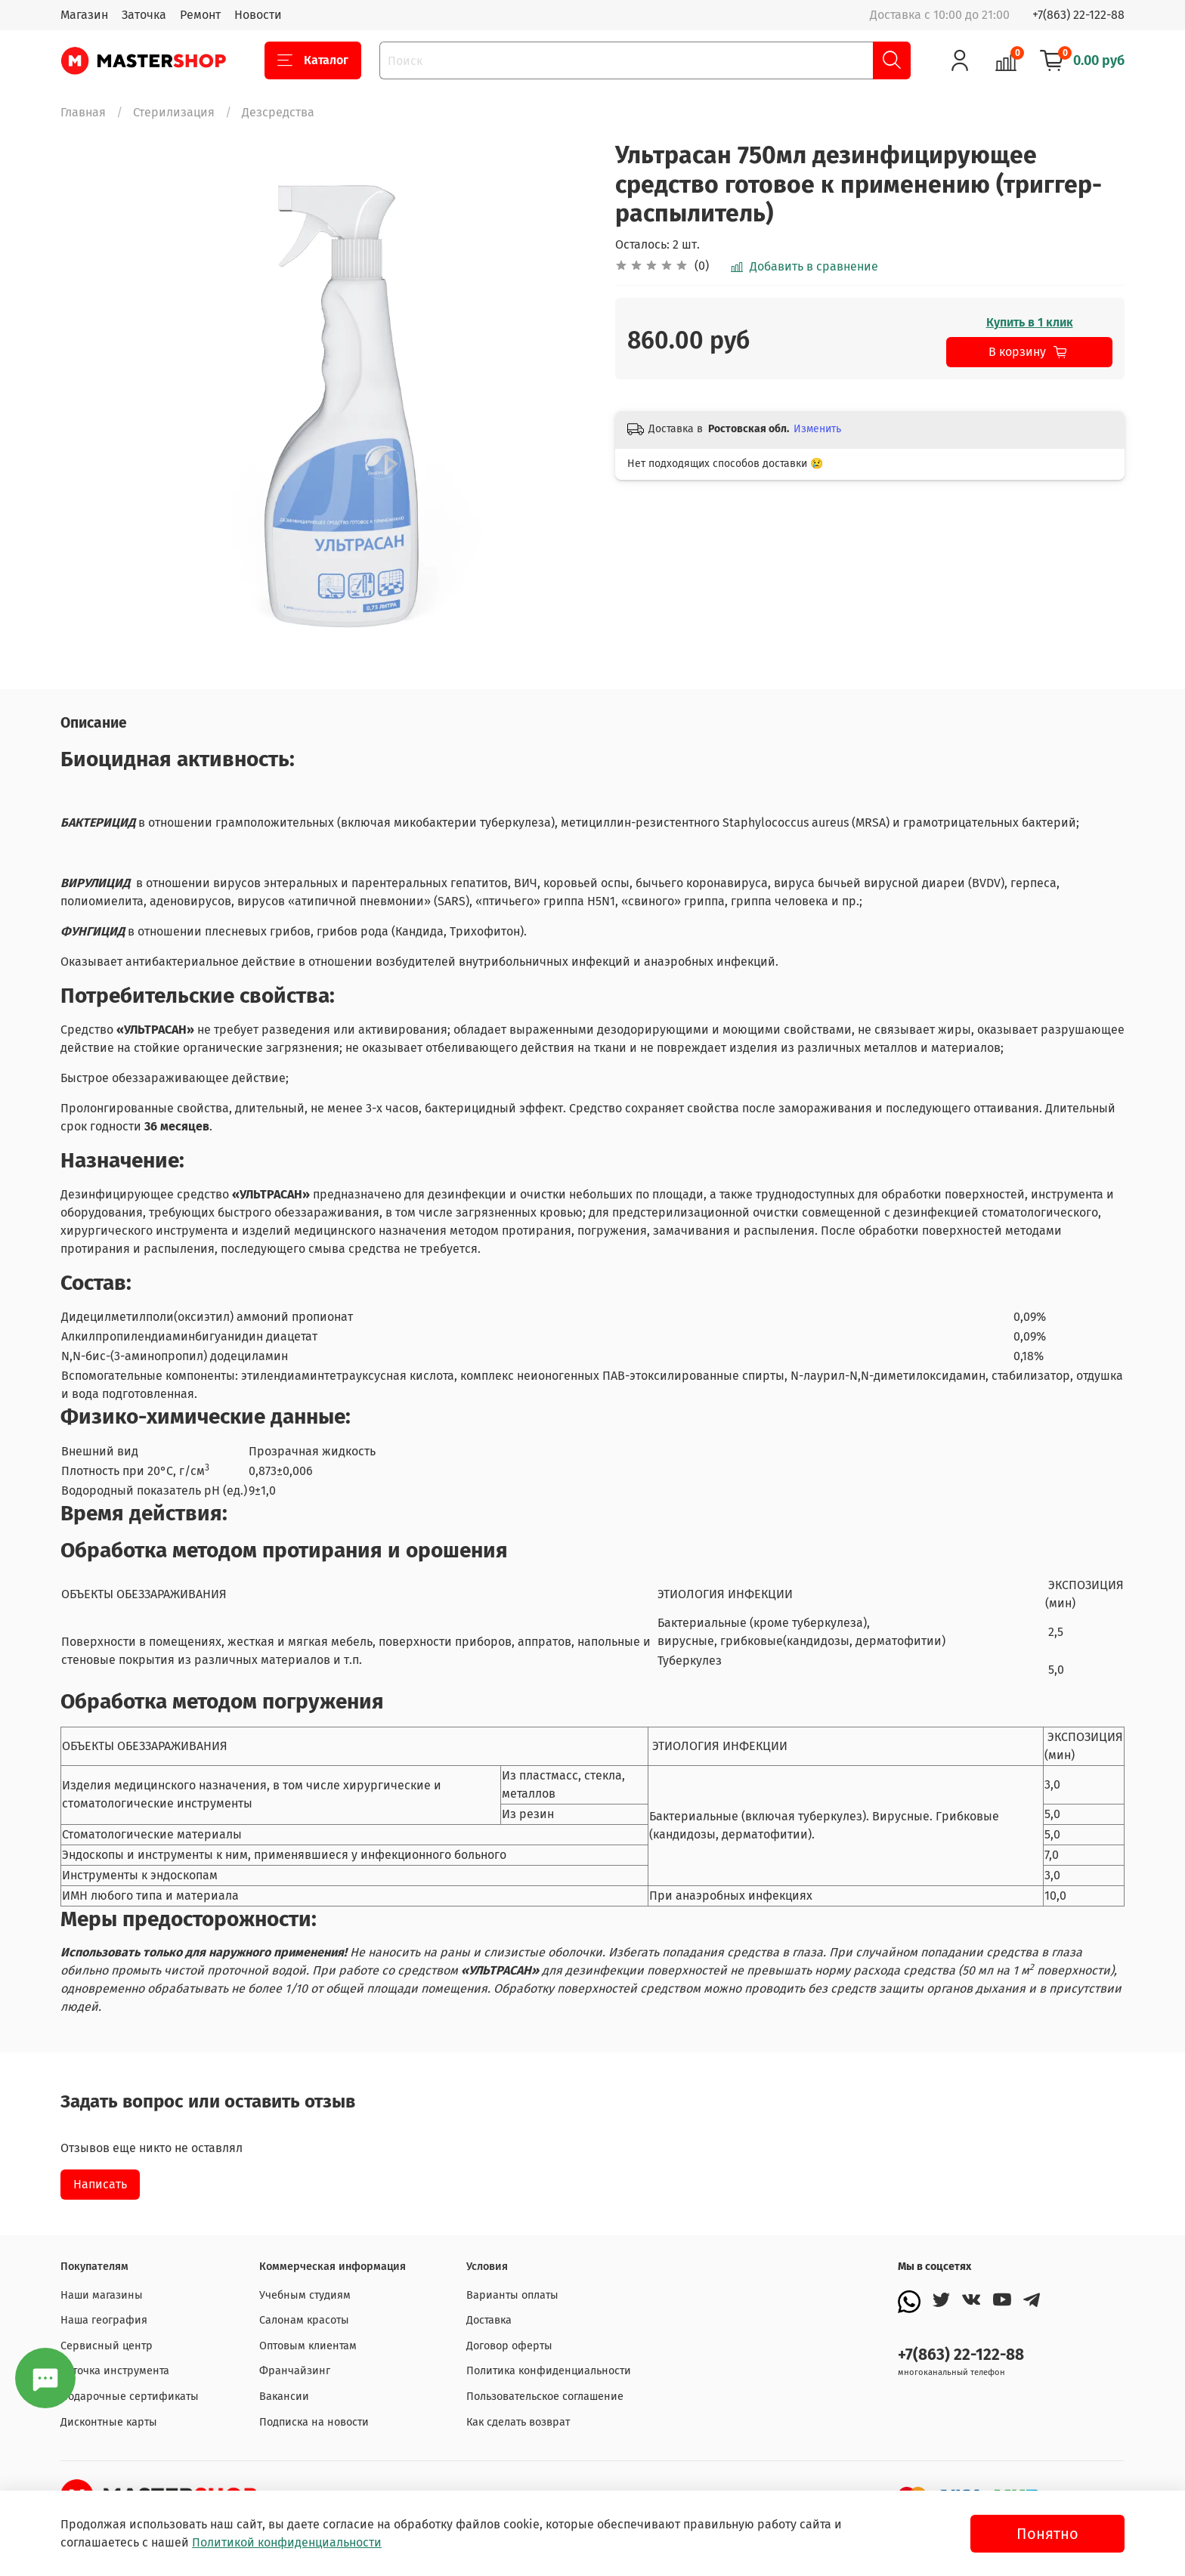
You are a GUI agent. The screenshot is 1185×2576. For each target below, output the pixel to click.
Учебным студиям (305, 2295)
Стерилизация (174, 112)
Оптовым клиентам (308, 2345)
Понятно (1047, 2534)
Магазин (84, 15)
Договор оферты (509, 2345)
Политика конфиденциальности (548, 2370)
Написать (100, 2184)
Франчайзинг (294, 2370)
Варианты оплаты (512, 2295)
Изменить (817, 428)
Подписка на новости (314, 2422)
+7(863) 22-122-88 (1078, 15)
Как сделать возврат (518, 2422)
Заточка (144, 15)
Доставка (489, 2320)
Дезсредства (278, 112)
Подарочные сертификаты (129, 2396)
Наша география (103, 2320)
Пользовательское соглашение (544, 2396)
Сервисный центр (106, 2345)
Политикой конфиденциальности (287, 2542)
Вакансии (284, 2396)
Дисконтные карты (108, 2422)
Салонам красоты (304, 2320)
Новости (258, 15)
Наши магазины (101, 2295)
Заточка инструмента (114, 2370)
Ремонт (200, 15)
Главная (83, 112)
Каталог (312, 60)
